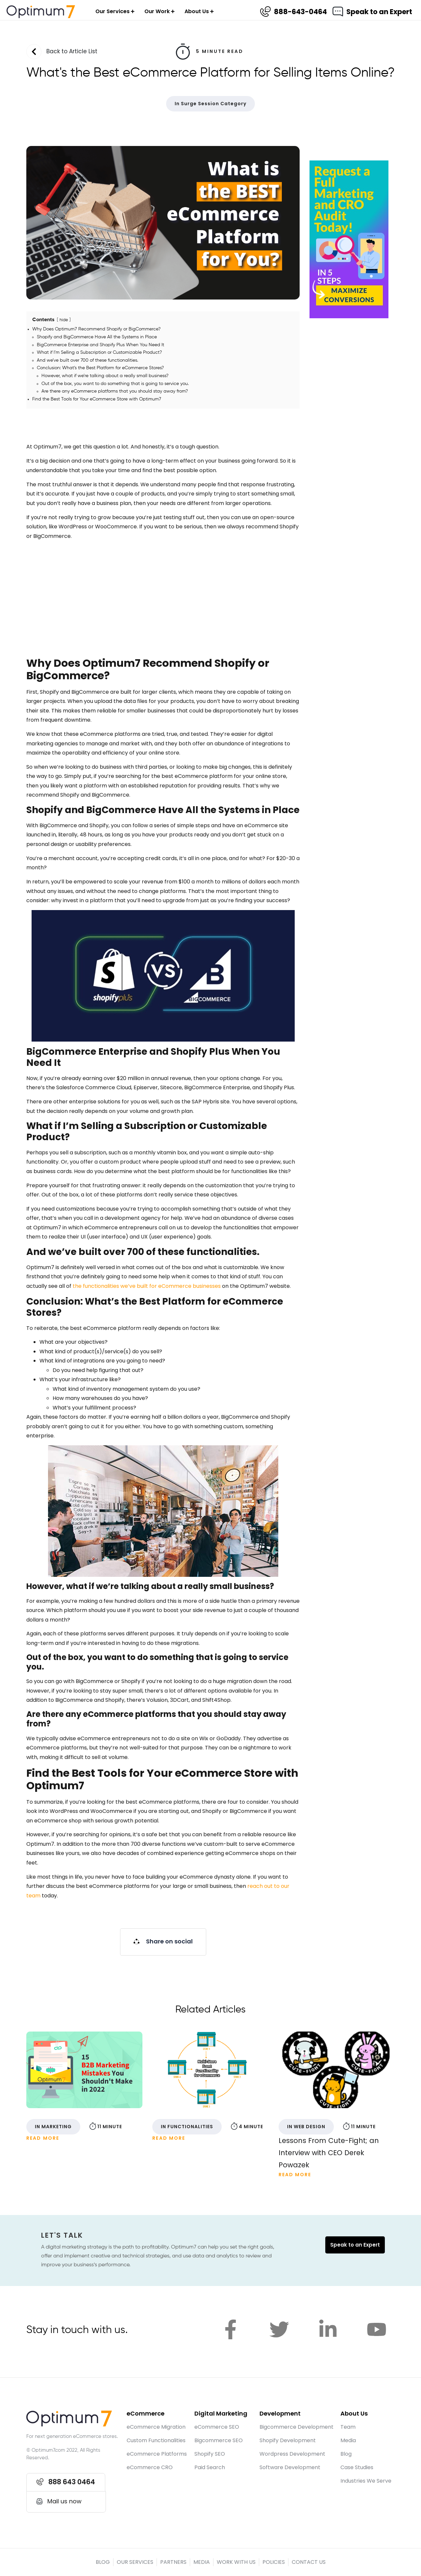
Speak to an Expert (379, 11)
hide (64, 320)
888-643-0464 (300, 11)
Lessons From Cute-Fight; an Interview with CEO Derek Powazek (329, 2153)
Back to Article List (71, 51)
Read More (42, 2138)
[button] (163, 1942)
